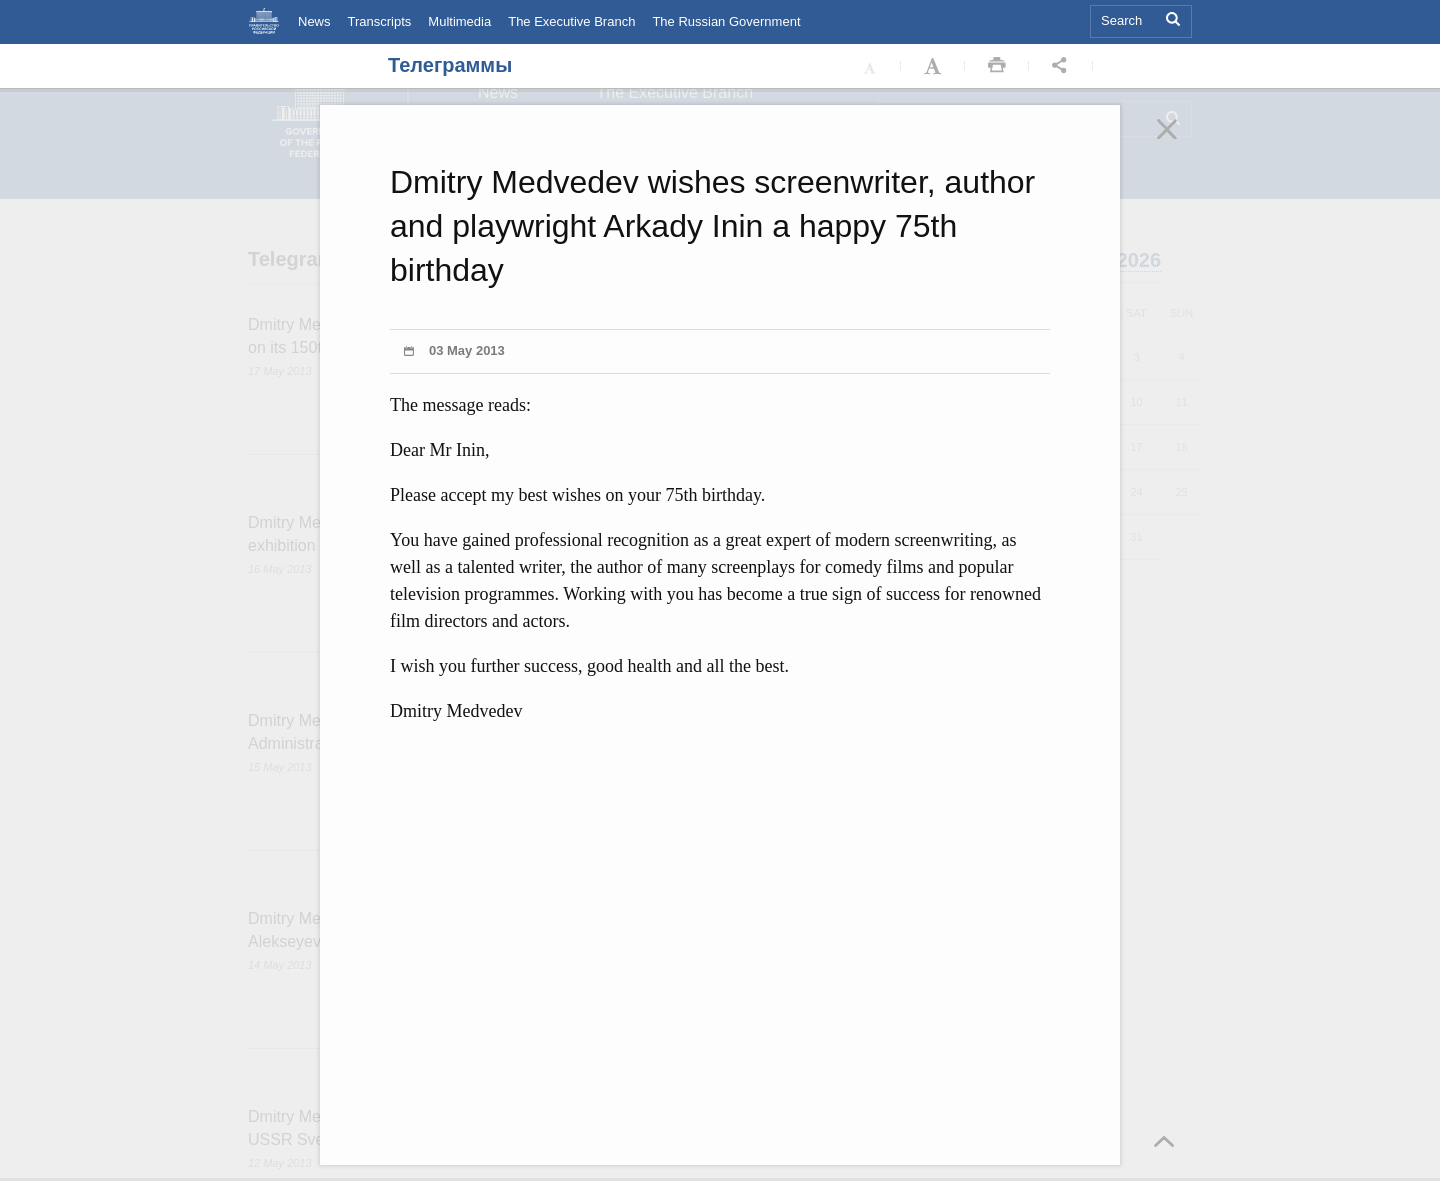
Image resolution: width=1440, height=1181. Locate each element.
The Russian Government (726, 21)
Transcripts (380, 21)
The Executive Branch (571, 21)
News (314, 21)
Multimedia (459, 21)
